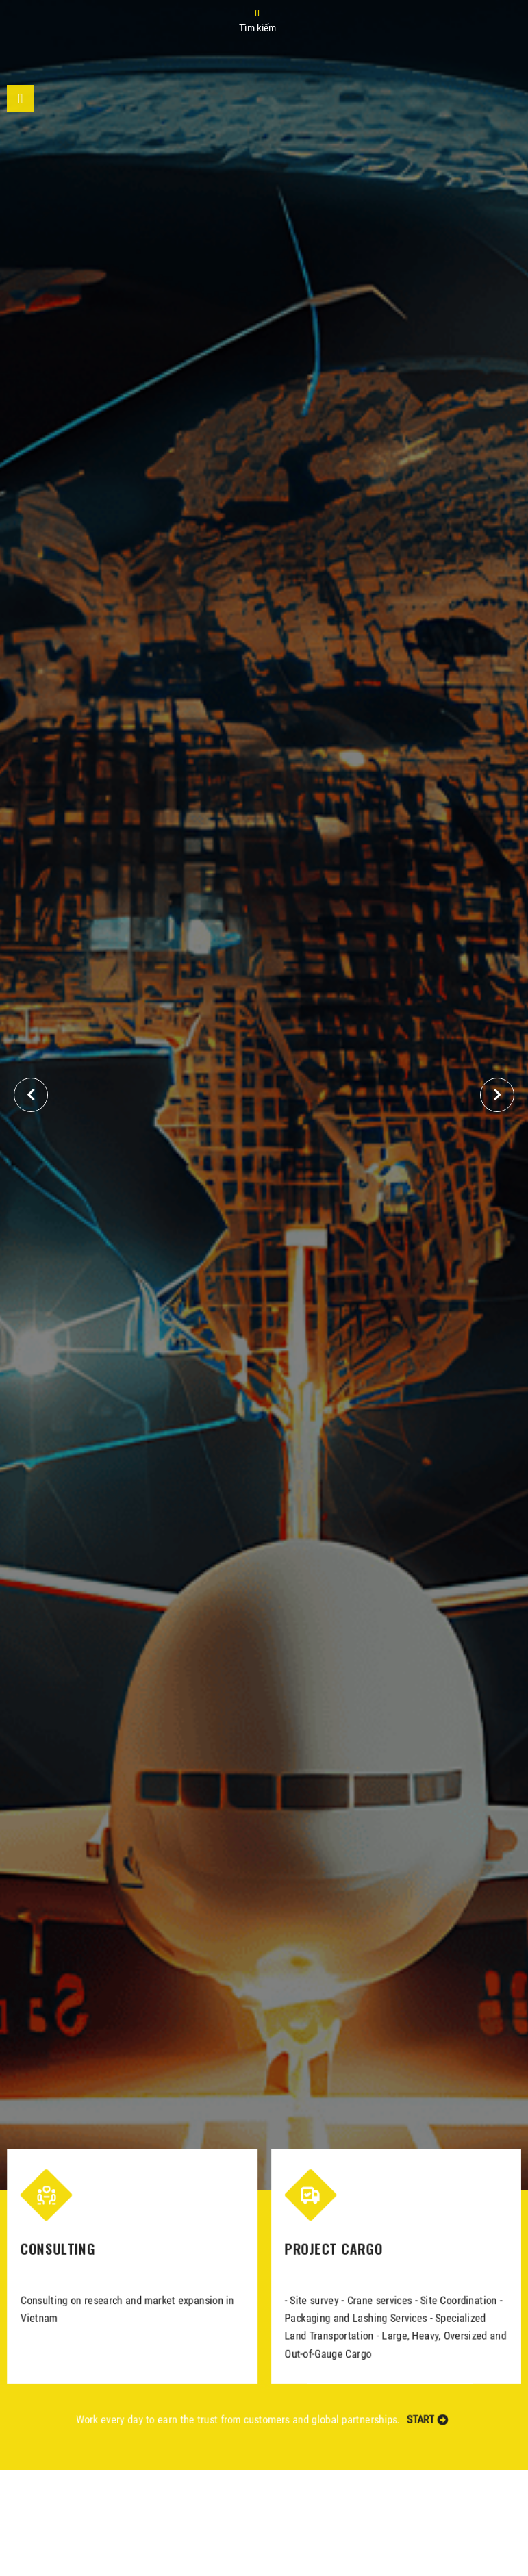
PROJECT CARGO (335, 2249)
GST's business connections (386, 1032)
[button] (497, 1095)
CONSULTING (53, 2249)
